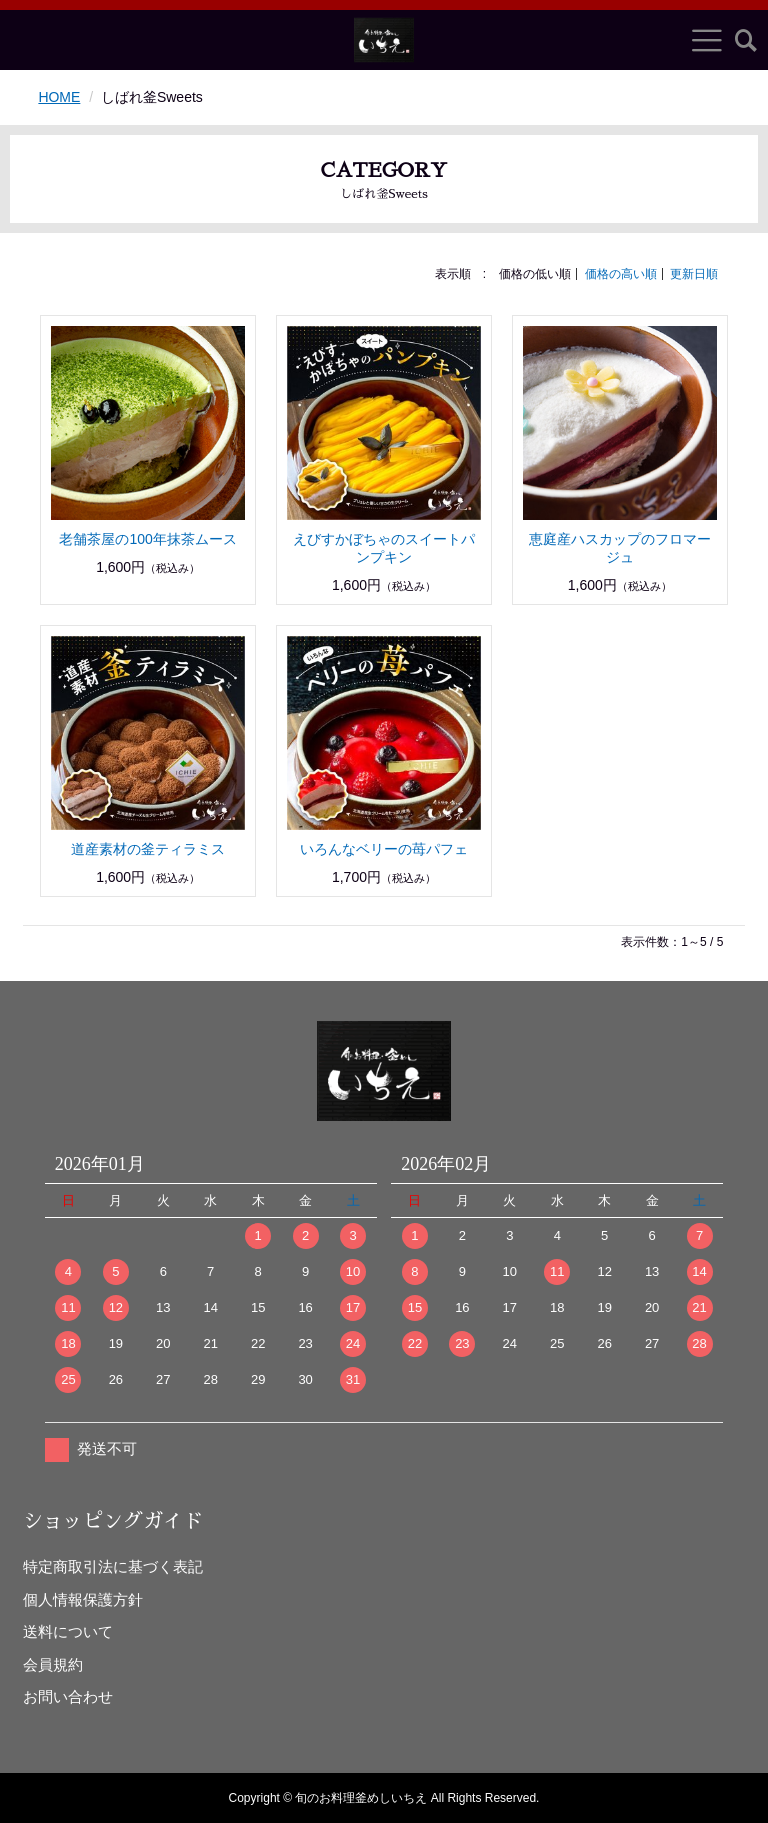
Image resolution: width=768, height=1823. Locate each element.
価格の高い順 (621, 274)
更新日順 (694, 274)
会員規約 (53, 1664)
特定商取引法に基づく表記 (113, 1566)
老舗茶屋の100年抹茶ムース (147, 539)
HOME (59, 97)
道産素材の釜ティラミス (148, 849)
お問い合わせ (68, 1696)
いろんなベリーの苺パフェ (384, 849)
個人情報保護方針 (83, 1599)
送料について (68, 1631)
